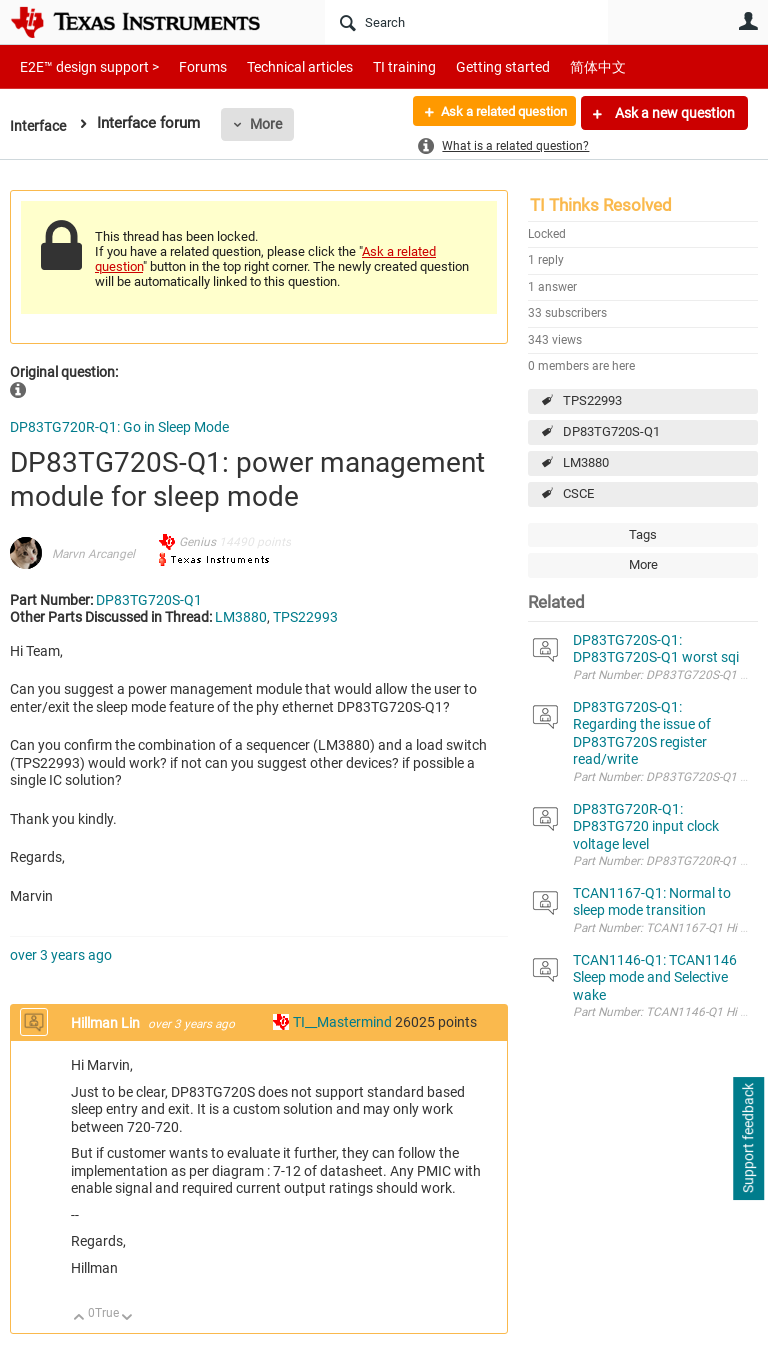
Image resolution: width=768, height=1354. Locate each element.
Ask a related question (494, 113)
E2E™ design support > (83, 66)
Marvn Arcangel (93, 554)
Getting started (468, 66)
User (748, 21)
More (269, 124)
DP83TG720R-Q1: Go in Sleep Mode (119, 427)
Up (79, 1318)
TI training (377, 66)
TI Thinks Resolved (601, 205)
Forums (187, 66)
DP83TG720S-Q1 (611, 431)
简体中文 (556, 66)
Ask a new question (673, 113)
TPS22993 (592, 400)
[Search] (466, 22)
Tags (643, 534)
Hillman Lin (107, 1023)
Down (127, 1318)
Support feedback (748, 1139)
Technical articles (279, 66)
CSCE (578, 493)
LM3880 (586, 462)
